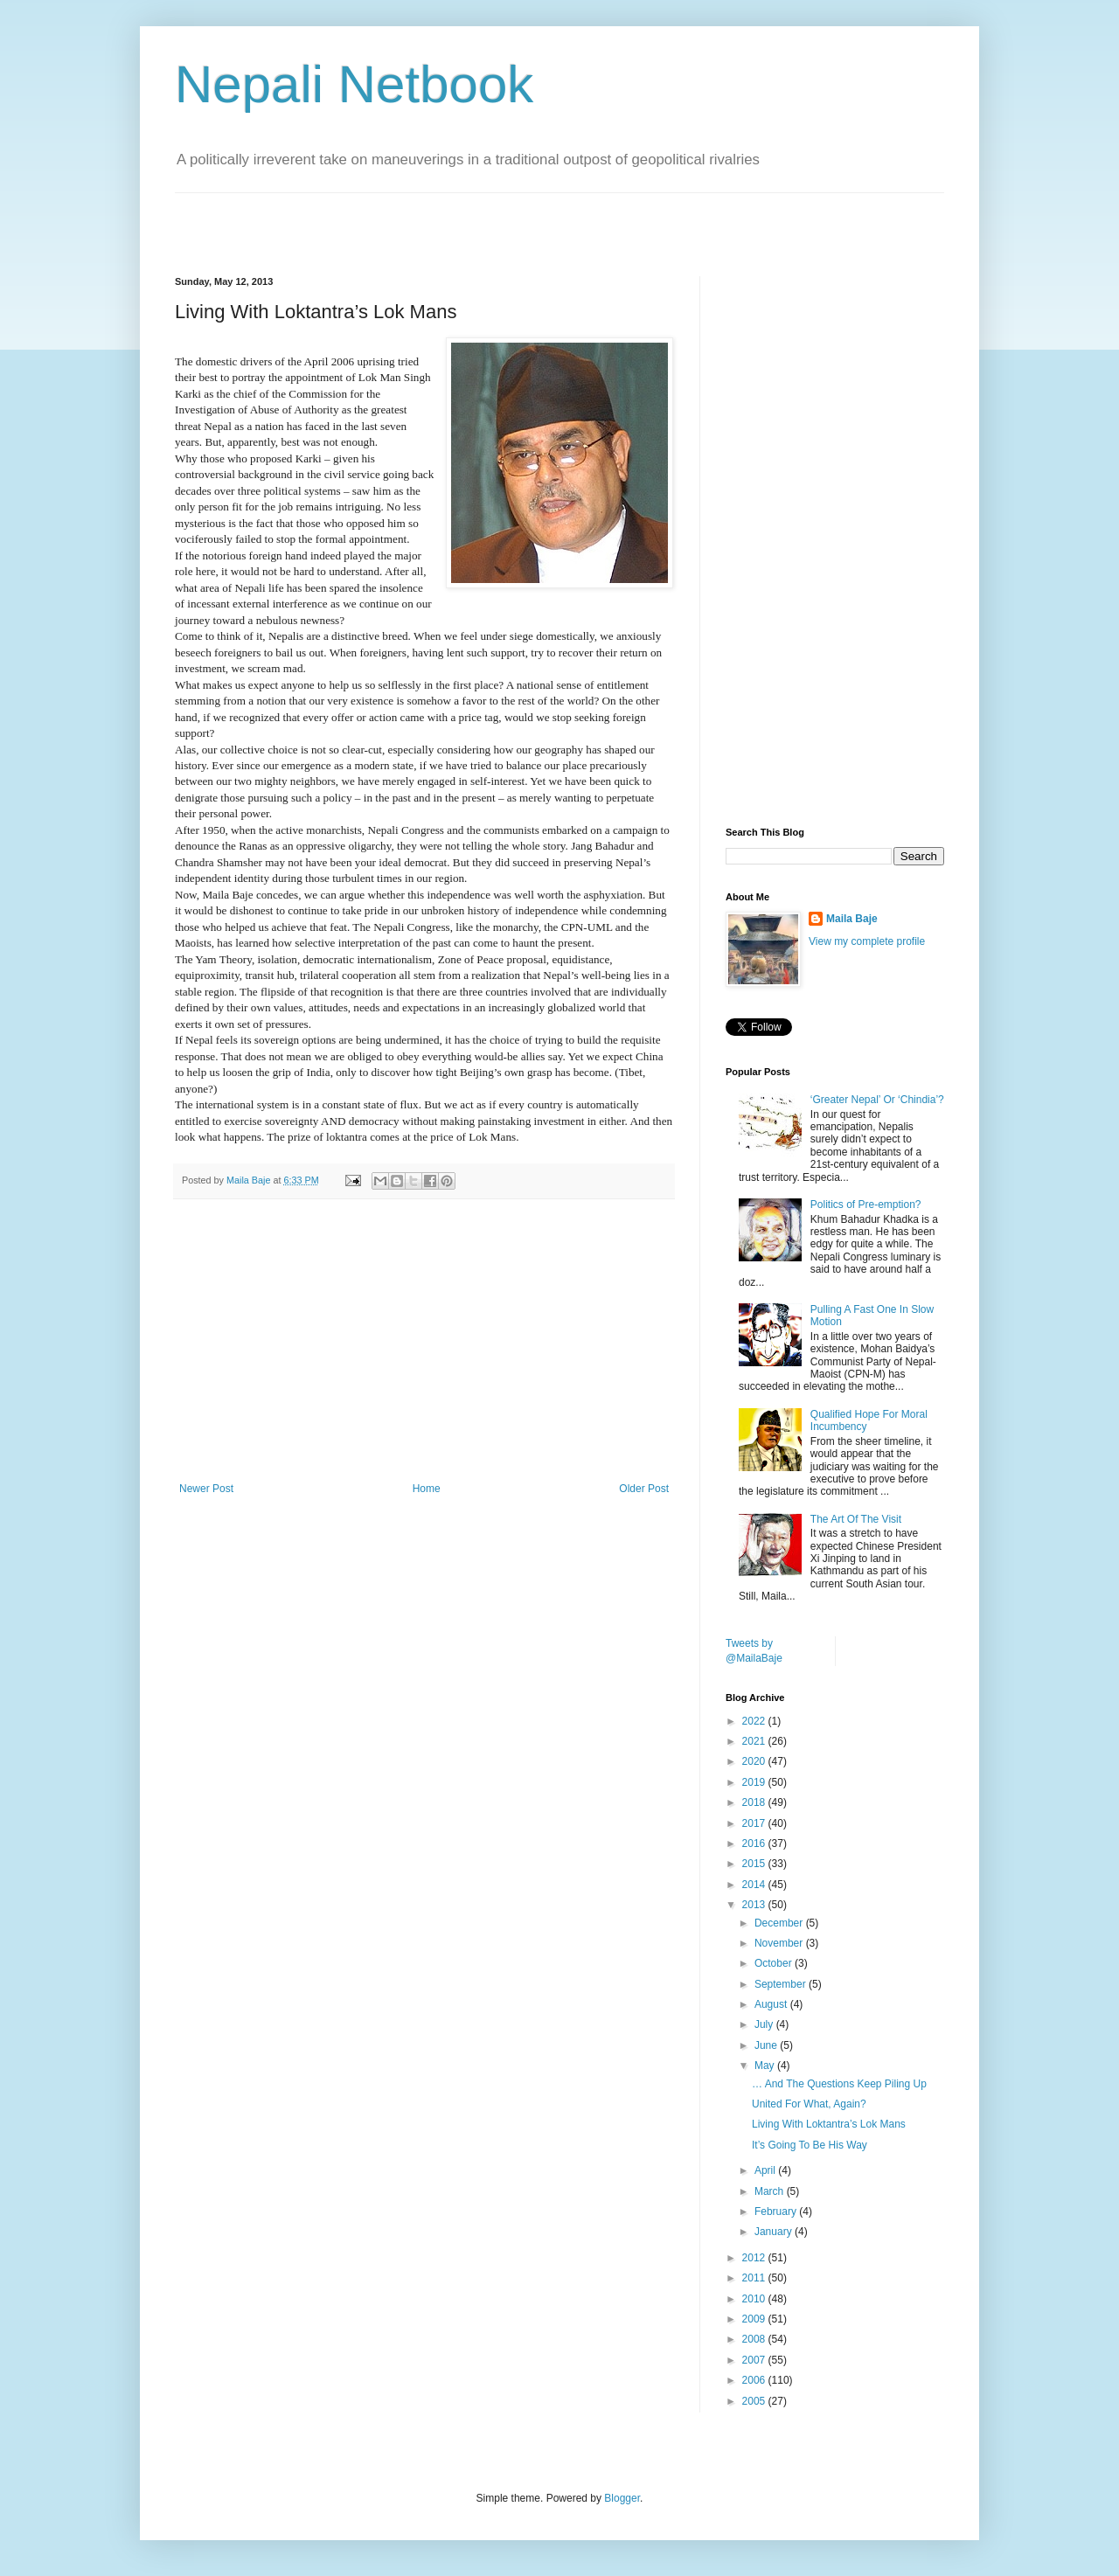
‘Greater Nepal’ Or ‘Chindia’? (877, 1100)
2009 (755, 2319)
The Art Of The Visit (855, 1519)
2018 (755, 1802)
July (765, 2024)
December (780, 1923)
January (774, 2231)
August (772, 2004)
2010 (755, 2299)
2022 (755, 1721)
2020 (755, 1761)
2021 (755, 1741)
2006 (755, 2380)
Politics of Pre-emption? (865, 1204)
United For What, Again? (809, 2104)
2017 (755, 1823)
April (766, 2170)
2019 (755, 1782)
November (780, 1943)
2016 (755, 1843)
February (776, 2211)
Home (427, 1488)
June (767, 2045)
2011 (755, 2278)
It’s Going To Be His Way (809, 2145)
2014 (755, 1884)
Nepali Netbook (354, 84)
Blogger (622, 2498)
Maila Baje (852, 919)
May (765, 2065)
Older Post (644, 1488)
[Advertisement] (379, 219)
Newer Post (206, 1488)
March (770, 2191)
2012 (755, 2258)
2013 (755, 1905)
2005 (755, 2401)
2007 (755, 2360)
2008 (755, 2339)
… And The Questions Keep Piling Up (839, 2084)
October (774, 1963)
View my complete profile (867, 941)
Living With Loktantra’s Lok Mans (829, 2124)
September (781, 1984)
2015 (755, 1863)
